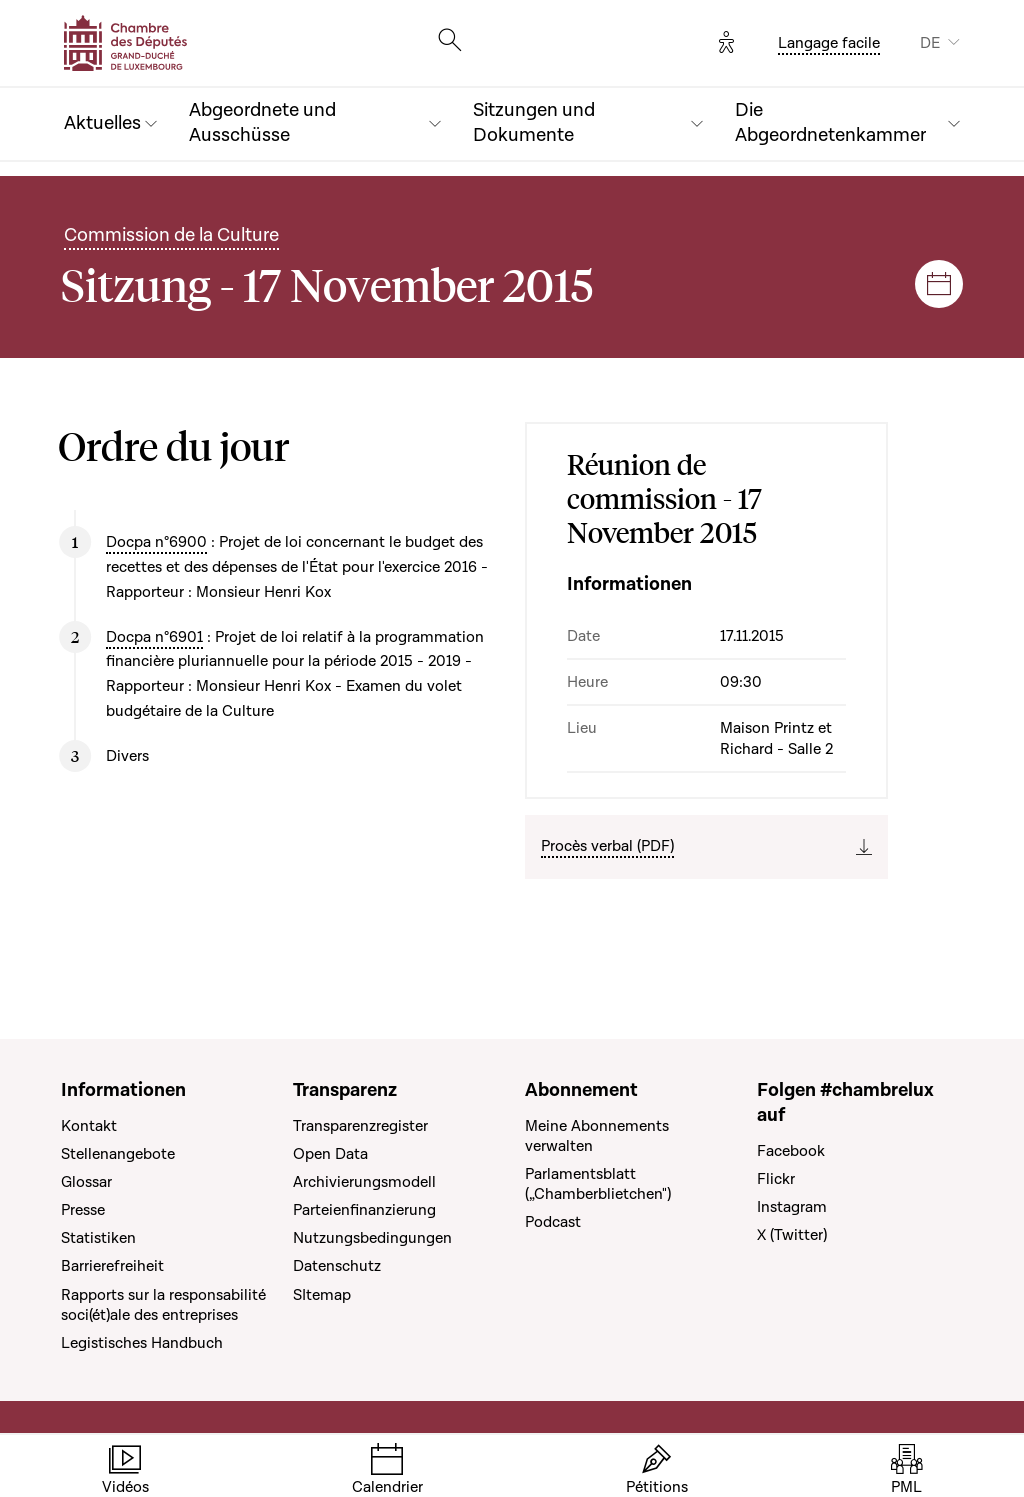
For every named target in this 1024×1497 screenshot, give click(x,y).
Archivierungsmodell (364, 1182)
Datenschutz (337, 1266)
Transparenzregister (360, 1126)
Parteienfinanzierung (364, 1210)
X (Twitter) (792, 1235)
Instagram (792, 1207)
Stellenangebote (118, 1154)
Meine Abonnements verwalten (597, 1136)
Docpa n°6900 (156, 542)
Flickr (776, 1179)
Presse (83, 1210)
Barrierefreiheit (112, 1266)
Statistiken (98, 1238)
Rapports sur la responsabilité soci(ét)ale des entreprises (163, 1305)
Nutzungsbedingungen (372, 1238)
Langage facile (829, 43)
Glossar (86, 1182)
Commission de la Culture (171, 235)
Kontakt (89, 1126)
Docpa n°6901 (154, 637)
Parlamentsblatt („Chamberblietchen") (598, 1184)
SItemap (322, 1295)
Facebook (791, 1151)
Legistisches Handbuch (142, 1343)
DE (930, 43)
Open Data (330, 1154)
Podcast (553, 1222)
